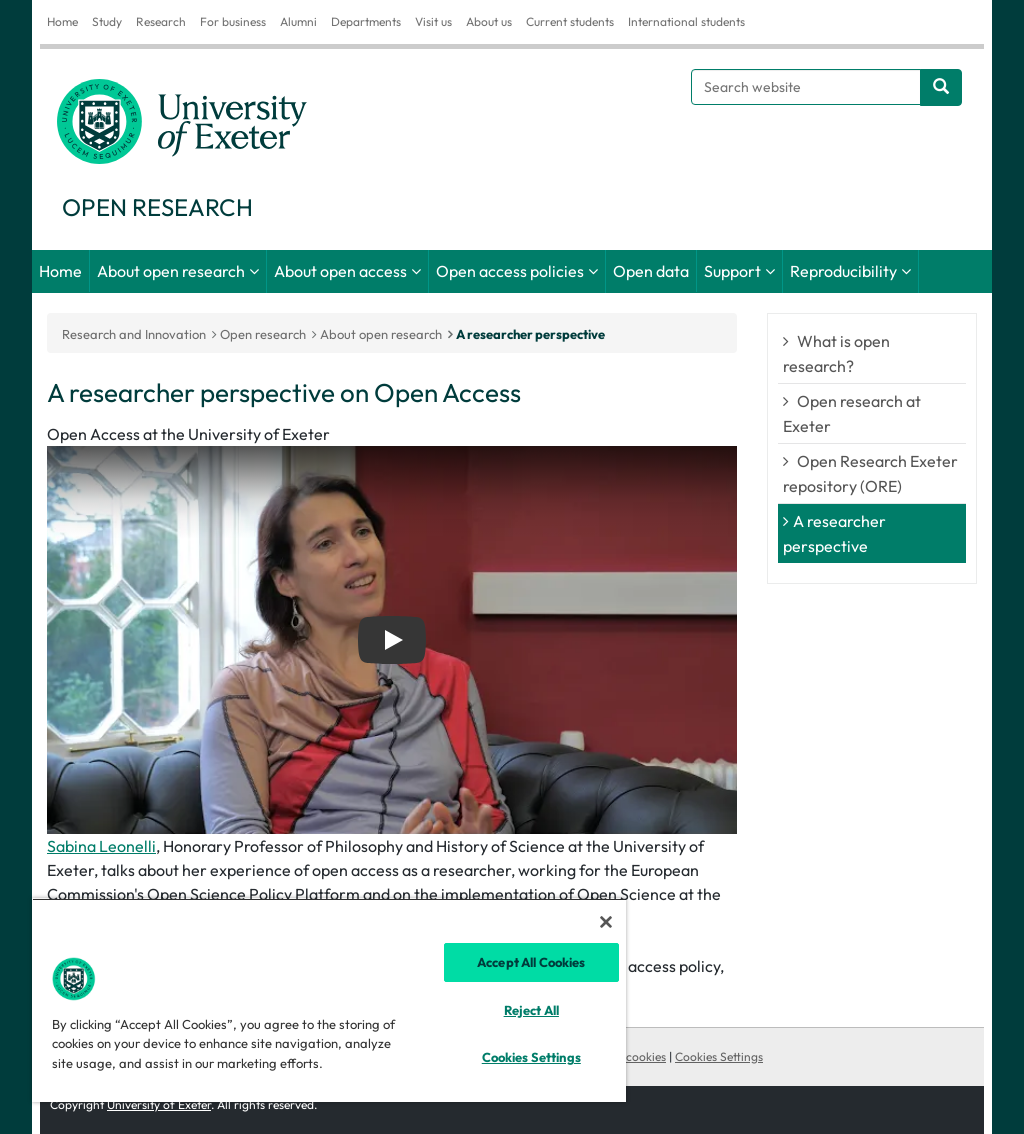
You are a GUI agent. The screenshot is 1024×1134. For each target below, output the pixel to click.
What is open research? (836, 353)
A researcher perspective (530, 334)
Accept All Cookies (531, 962)
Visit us (433, 21)
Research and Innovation (134, 334)
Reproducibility (843, 271)
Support (732, 271)
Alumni (298, 21)
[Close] (606, 922)
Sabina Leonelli (101, 846)
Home (62, 21)
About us (489, 21)
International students (686, 21)
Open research (263, 334)
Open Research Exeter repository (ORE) (870, 473)
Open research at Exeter (852, 413)
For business (233, 21)
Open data (651, 271)
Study (107, 21)
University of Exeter (159, 1104)
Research (161, 21)
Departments (366, 21)
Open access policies (510, 271)
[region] (329, 1000)
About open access (340, 271)
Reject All (531, 1010)
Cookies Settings (719, 1056)
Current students (570, 21)
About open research (171, 271)
